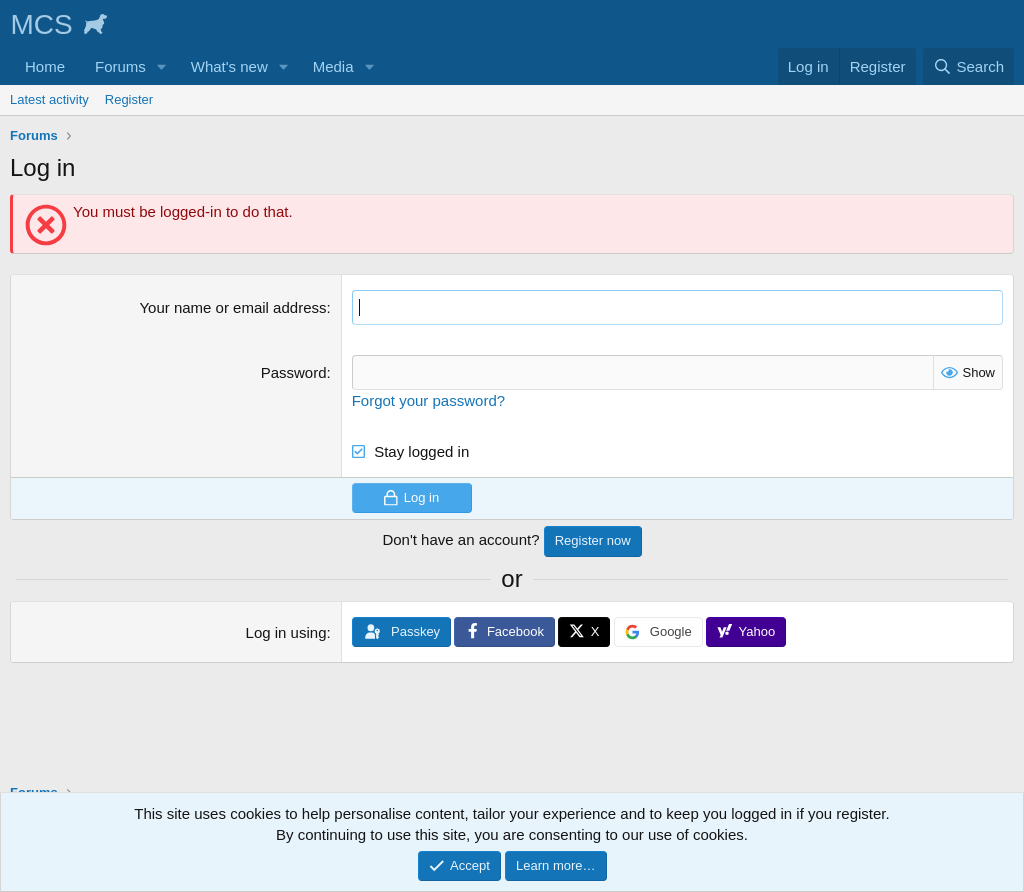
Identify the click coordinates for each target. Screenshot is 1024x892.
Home (45, 66)
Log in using (286, 632)
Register (129, 99)
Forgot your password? (428, 400)
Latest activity (49, 99)
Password (294, 372)
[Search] (968, 66)
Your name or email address (232, 307)
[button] (162, 66)
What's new (229, 66)
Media (333, 66)
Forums (120, 66)
